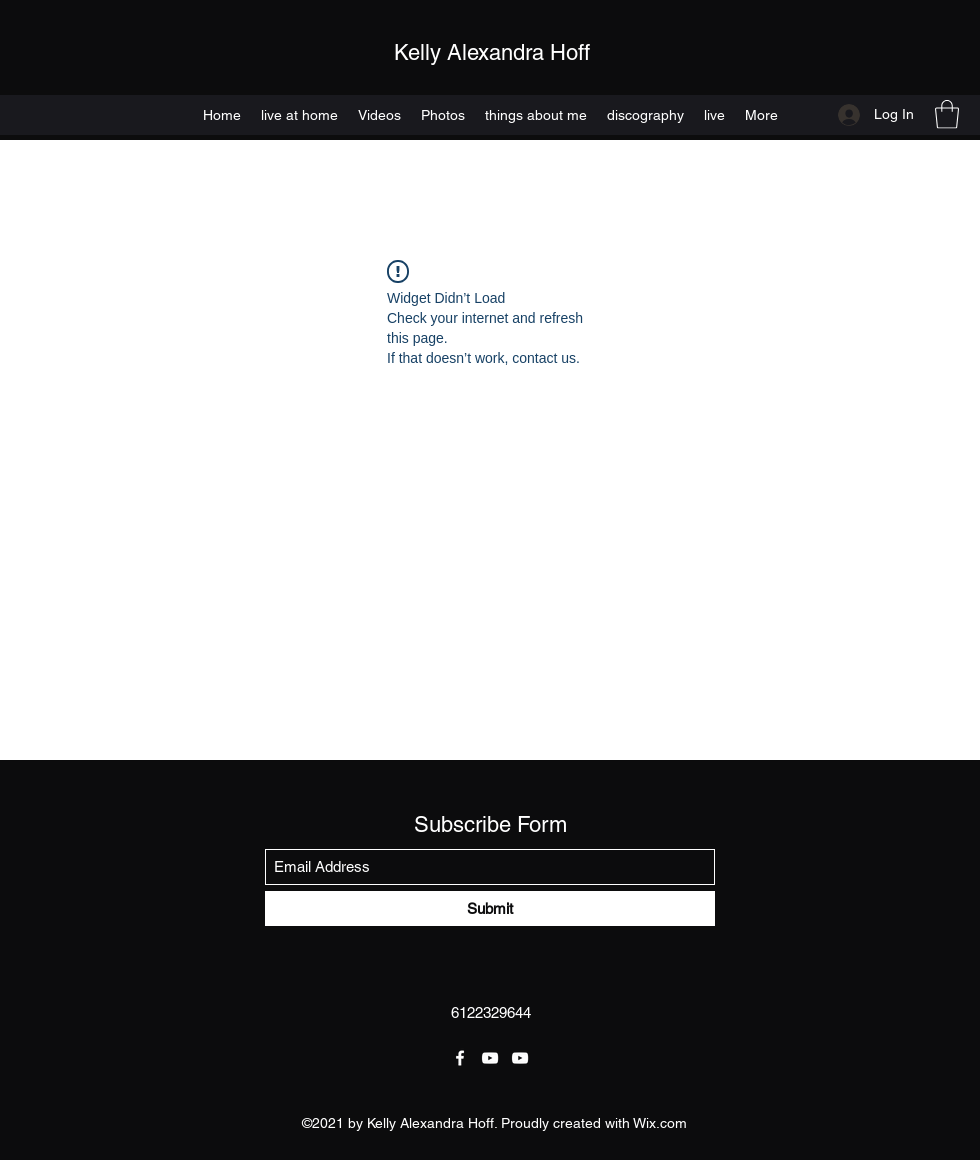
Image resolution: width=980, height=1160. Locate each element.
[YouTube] (490, 1058)
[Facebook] (460, 1058)
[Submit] (490, 908)
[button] (947, 114)
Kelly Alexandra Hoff (492, 52)
